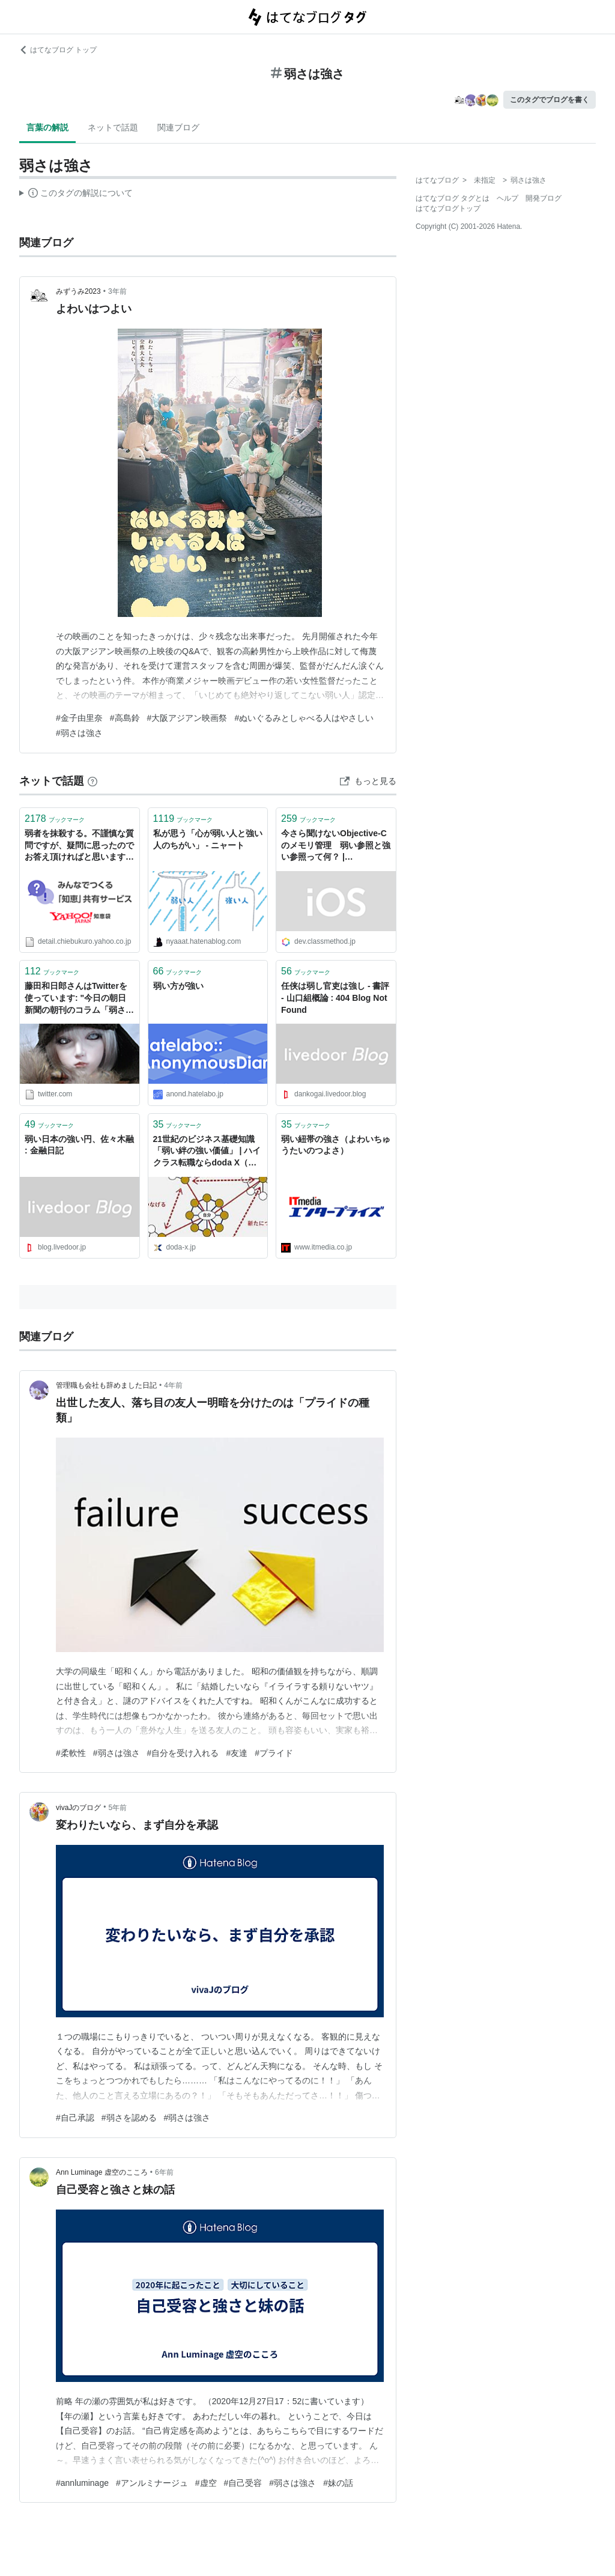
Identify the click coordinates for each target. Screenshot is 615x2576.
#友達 (236, 1753)
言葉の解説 (47, 127)
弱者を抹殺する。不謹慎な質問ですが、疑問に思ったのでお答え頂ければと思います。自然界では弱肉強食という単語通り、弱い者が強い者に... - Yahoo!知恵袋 (79, 846)
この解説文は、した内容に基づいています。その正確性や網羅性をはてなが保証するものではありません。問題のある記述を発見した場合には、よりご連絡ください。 (76, 194)
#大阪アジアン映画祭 (187, 718)
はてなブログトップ (448, 208)
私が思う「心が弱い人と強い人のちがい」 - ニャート (207, 839)
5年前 (118, 1807)
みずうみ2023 (78, 291)
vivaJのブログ (78, 1807)
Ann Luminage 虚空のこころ (102, 2172)
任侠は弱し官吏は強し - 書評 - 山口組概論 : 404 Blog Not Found (335, 997)
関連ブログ (178, 127)
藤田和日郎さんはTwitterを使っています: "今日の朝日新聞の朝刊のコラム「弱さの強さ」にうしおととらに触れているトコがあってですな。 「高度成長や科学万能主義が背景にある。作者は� (79, 998)
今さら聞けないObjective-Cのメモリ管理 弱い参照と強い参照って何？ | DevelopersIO (335, 846)
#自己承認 (75, 2117)
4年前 (173, 1385)
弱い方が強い (178, 986)
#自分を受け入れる (183, 1753)
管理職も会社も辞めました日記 (106, 1385)
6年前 (164, 2172)
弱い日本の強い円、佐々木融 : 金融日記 (79, 1145)
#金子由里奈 (79, 718)
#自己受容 (243, 2483)
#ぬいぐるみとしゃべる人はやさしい (304, 718)
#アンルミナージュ (152, 2483)
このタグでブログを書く (549, 100)
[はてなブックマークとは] (92, 781)
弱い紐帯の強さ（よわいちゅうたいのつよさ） (335, 1145)
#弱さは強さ (79, 733)
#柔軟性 (71, 1753)
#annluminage (82, 2483)
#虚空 (206, 2483)
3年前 (117, 291)
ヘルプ (507, 198)
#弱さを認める (129, 2117)
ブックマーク (55, 818)
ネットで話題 (113, 127)
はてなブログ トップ (58, 50)
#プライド (274, 1753)
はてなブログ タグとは (452, 198)
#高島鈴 (125, 718)
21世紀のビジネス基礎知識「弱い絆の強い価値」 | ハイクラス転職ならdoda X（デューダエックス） (207, 1152)
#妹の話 (338, 2483)
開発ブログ (544, 198)
